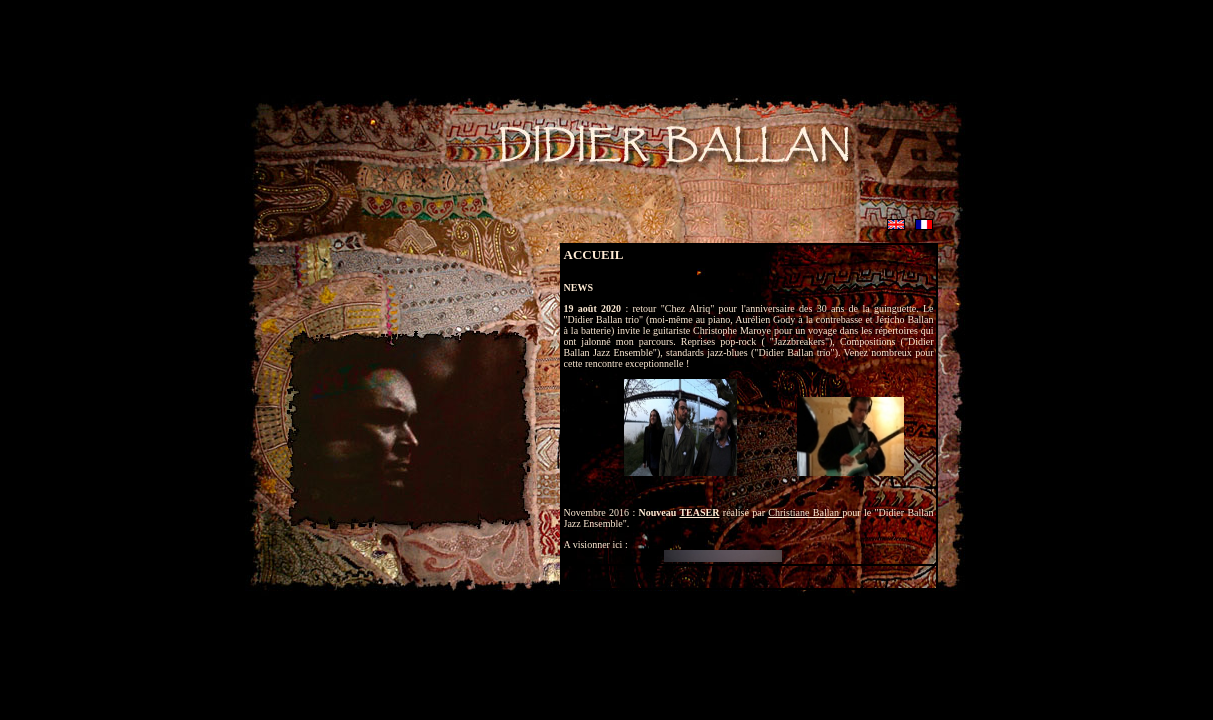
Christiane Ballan (805, 512)
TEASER (699, 512)
